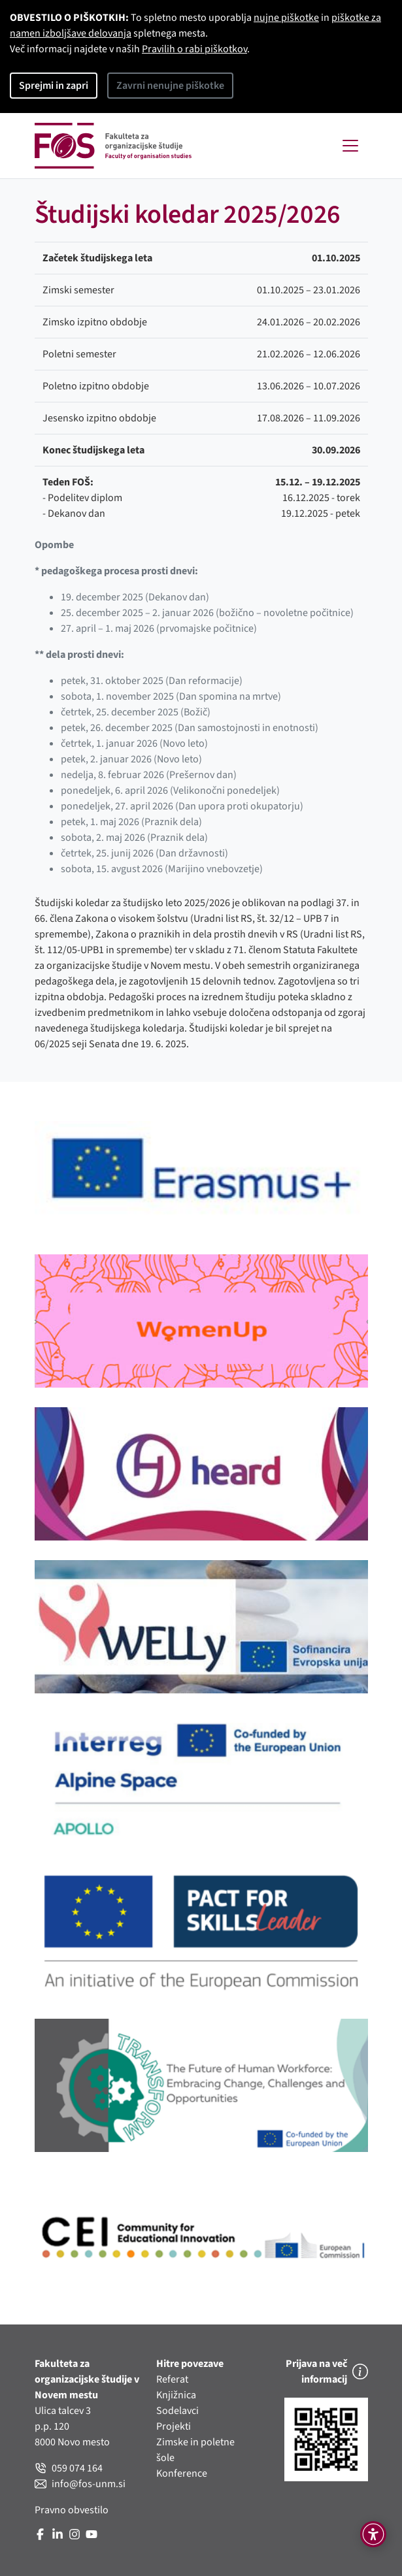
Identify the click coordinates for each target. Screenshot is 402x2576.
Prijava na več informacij (327, 2371)
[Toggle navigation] (350, 146)
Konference (181, 2473)
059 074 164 (69, 2468)
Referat (172, 2379)
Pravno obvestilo (72, 2510)
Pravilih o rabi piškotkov (194, 49)
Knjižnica (176, 2395)
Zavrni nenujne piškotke (170, 85)
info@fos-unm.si (80, 2484)
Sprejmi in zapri (53, 85)
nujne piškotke (286, 17)
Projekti (173, 2426)
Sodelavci (177, 2411)
